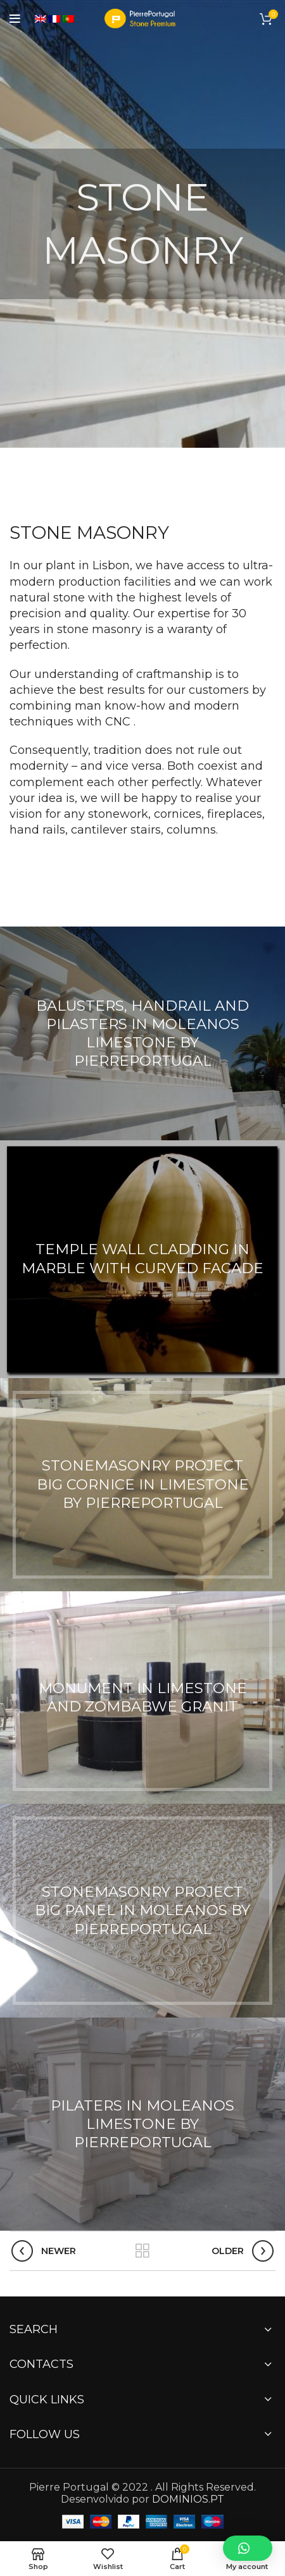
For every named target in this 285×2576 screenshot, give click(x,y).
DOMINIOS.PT (188, 2499)
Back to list (142, 2250)
